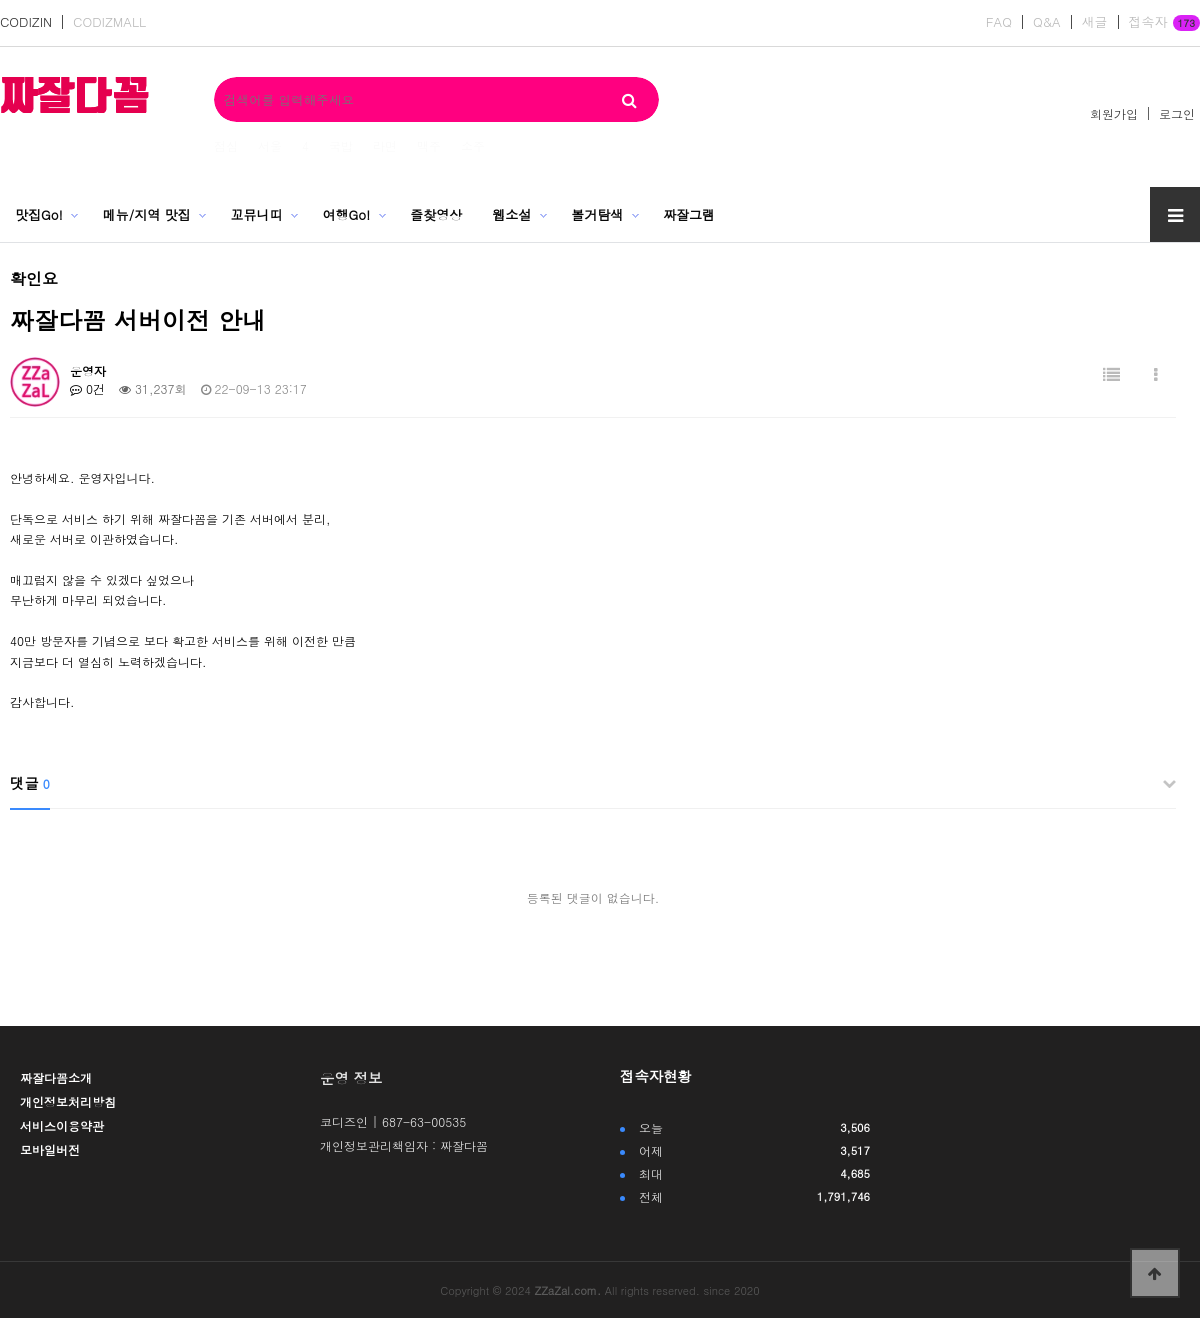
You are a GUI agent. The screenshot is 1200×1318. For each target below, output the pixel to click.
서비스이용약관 (62, 1125)
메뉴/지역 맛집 (147, 214)
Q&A (1047, 22)
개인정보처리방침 (68, 1101)
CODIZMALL (109, 22)
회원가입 (1114, 113)
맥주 (429, 145)
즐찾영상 (436, 214)
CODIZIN (26, 22)
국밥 (341, 145)
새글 (1095, 22)
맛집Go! (39, 214)
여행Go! (346, 214)
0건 (87, 388)
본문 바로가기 (0, 0)
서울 (270, 145)
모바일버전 (50, 1149)
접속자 (1164, 23)
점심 (226, 145)
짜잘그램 (689, 214)
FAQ (999, 22)
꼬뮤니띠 (257, 214)
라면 (385, 145)
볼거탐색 (597, 214)
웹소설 (511, 214)
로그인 (1177, 113)
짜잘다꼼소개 (56, 1077)
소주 (473, 145)
